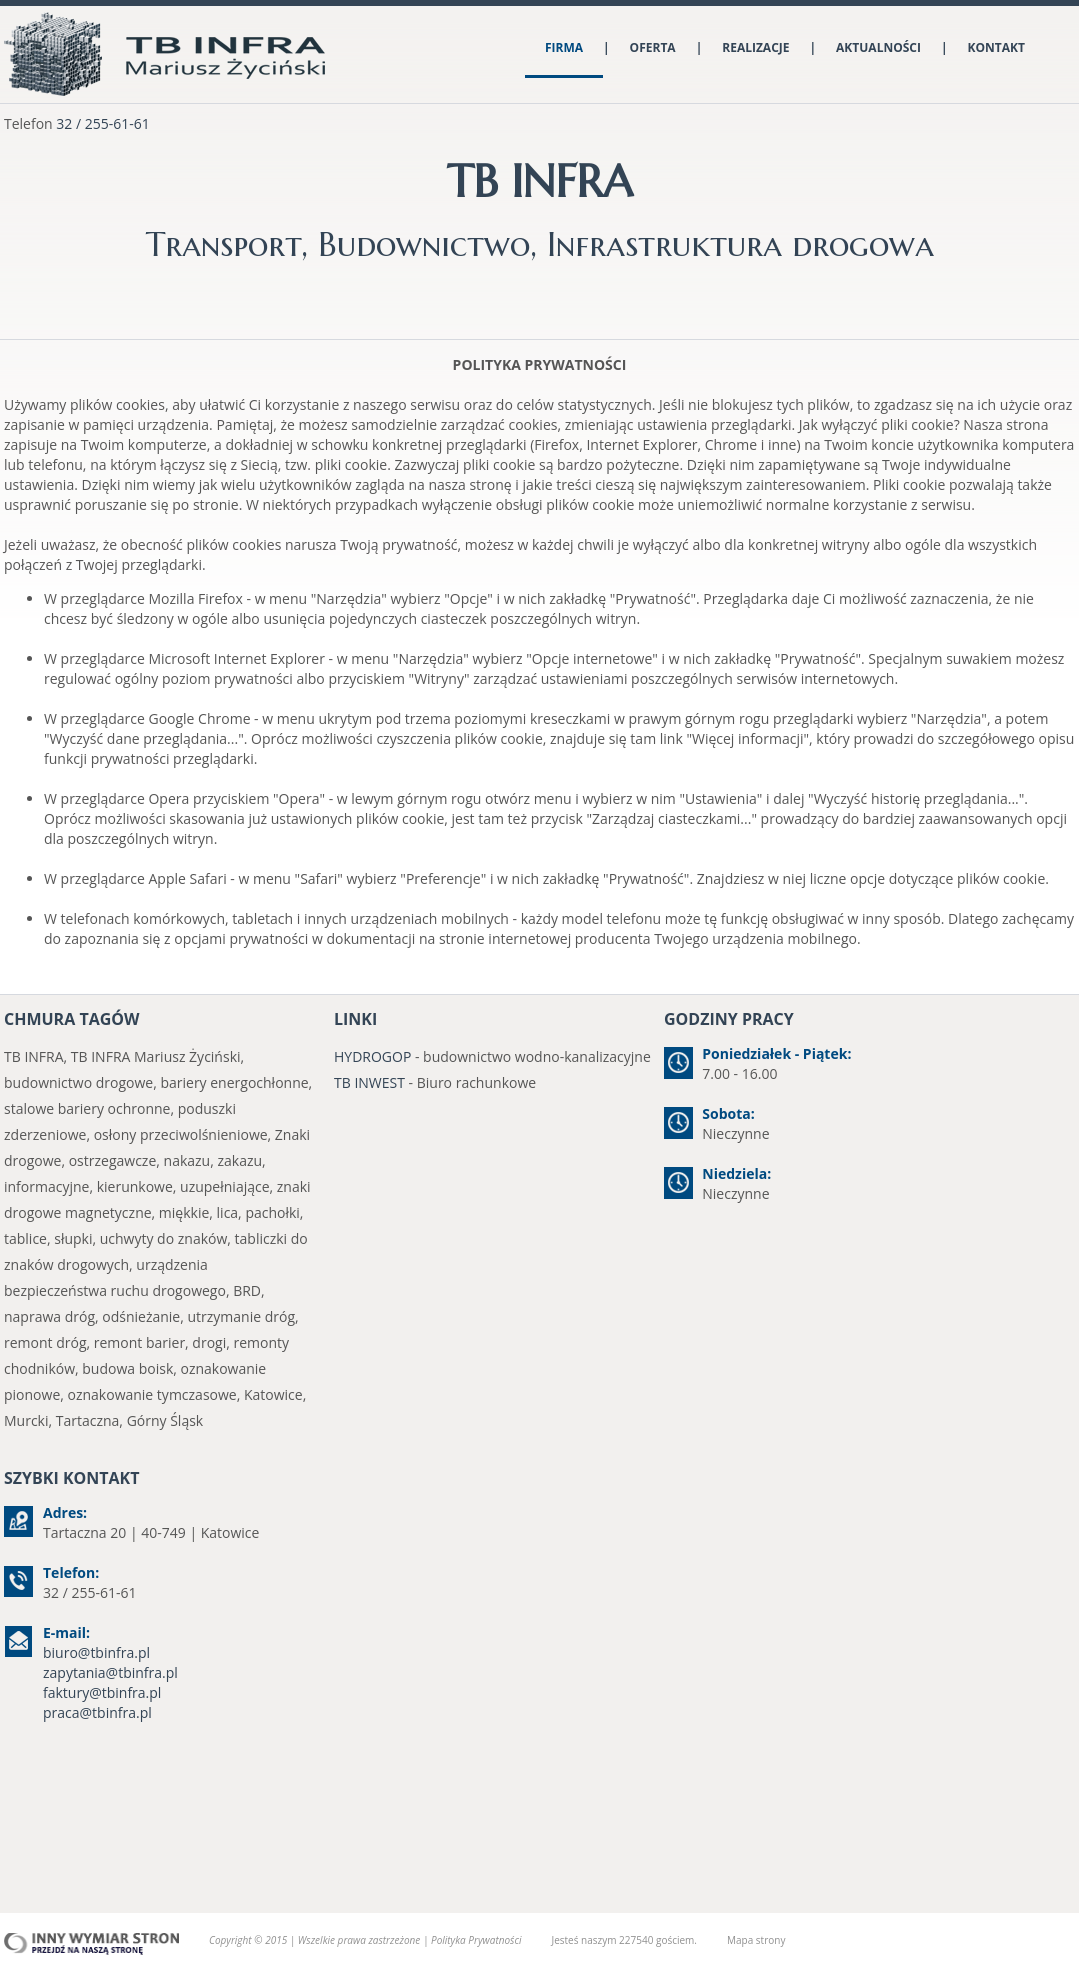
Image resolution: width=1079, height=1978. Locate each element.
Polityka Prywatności (476, 1940)
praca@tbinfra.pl (97, 1712)
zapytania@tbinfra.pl (110, 1672)
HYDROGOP (372, 1056)
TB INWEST (369, 1082)
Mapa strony (756, 1940)
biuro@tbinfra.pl (96, 1652)
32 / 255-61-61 (102, 123)
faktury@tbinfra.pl (102, 1692)
